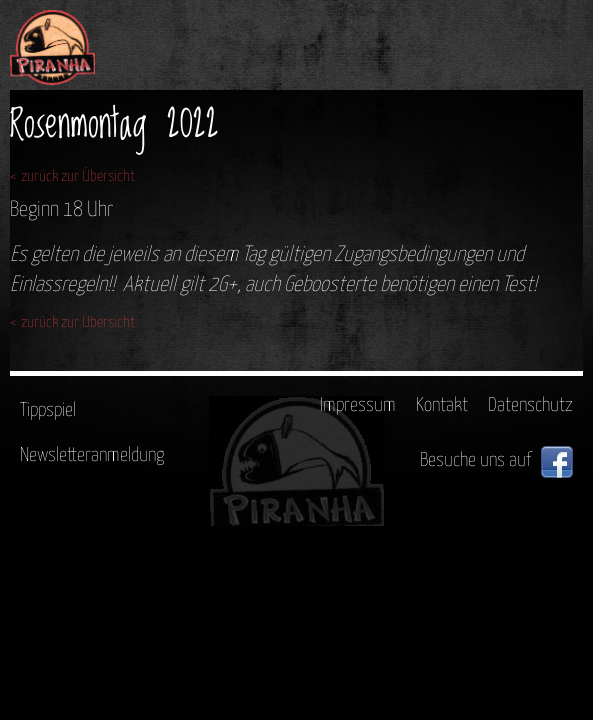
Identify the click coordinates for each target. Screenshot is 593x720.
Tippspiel (48, 410)
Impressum (358, 405)
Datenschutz (530, 405)
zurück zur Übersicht (78, 176)
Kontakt (442, 405)
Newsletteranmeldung (92, 455)
